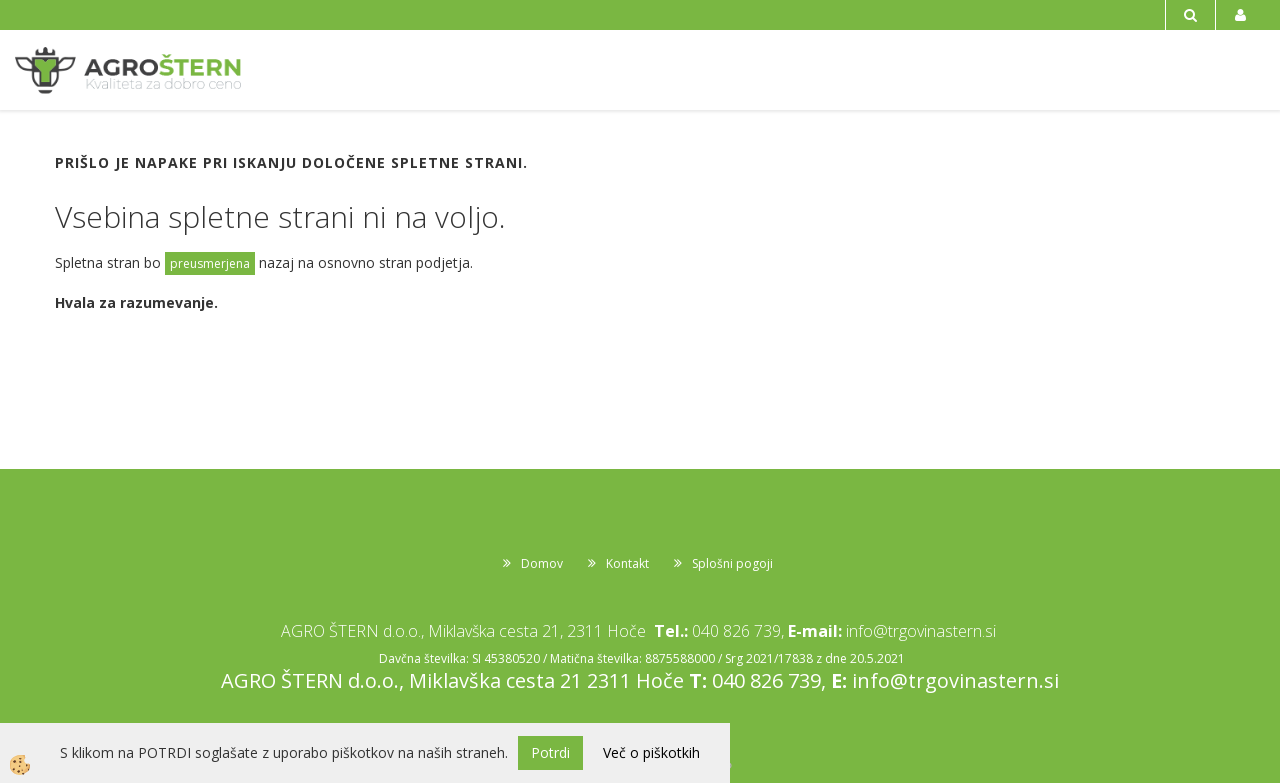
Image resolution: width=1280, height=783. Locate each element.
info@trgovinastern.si (921, 631)
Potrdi (550, 752)
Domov (542, 563)
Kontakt (627, 563)
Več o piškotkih (651, 752)
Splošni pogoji (732, 563)
